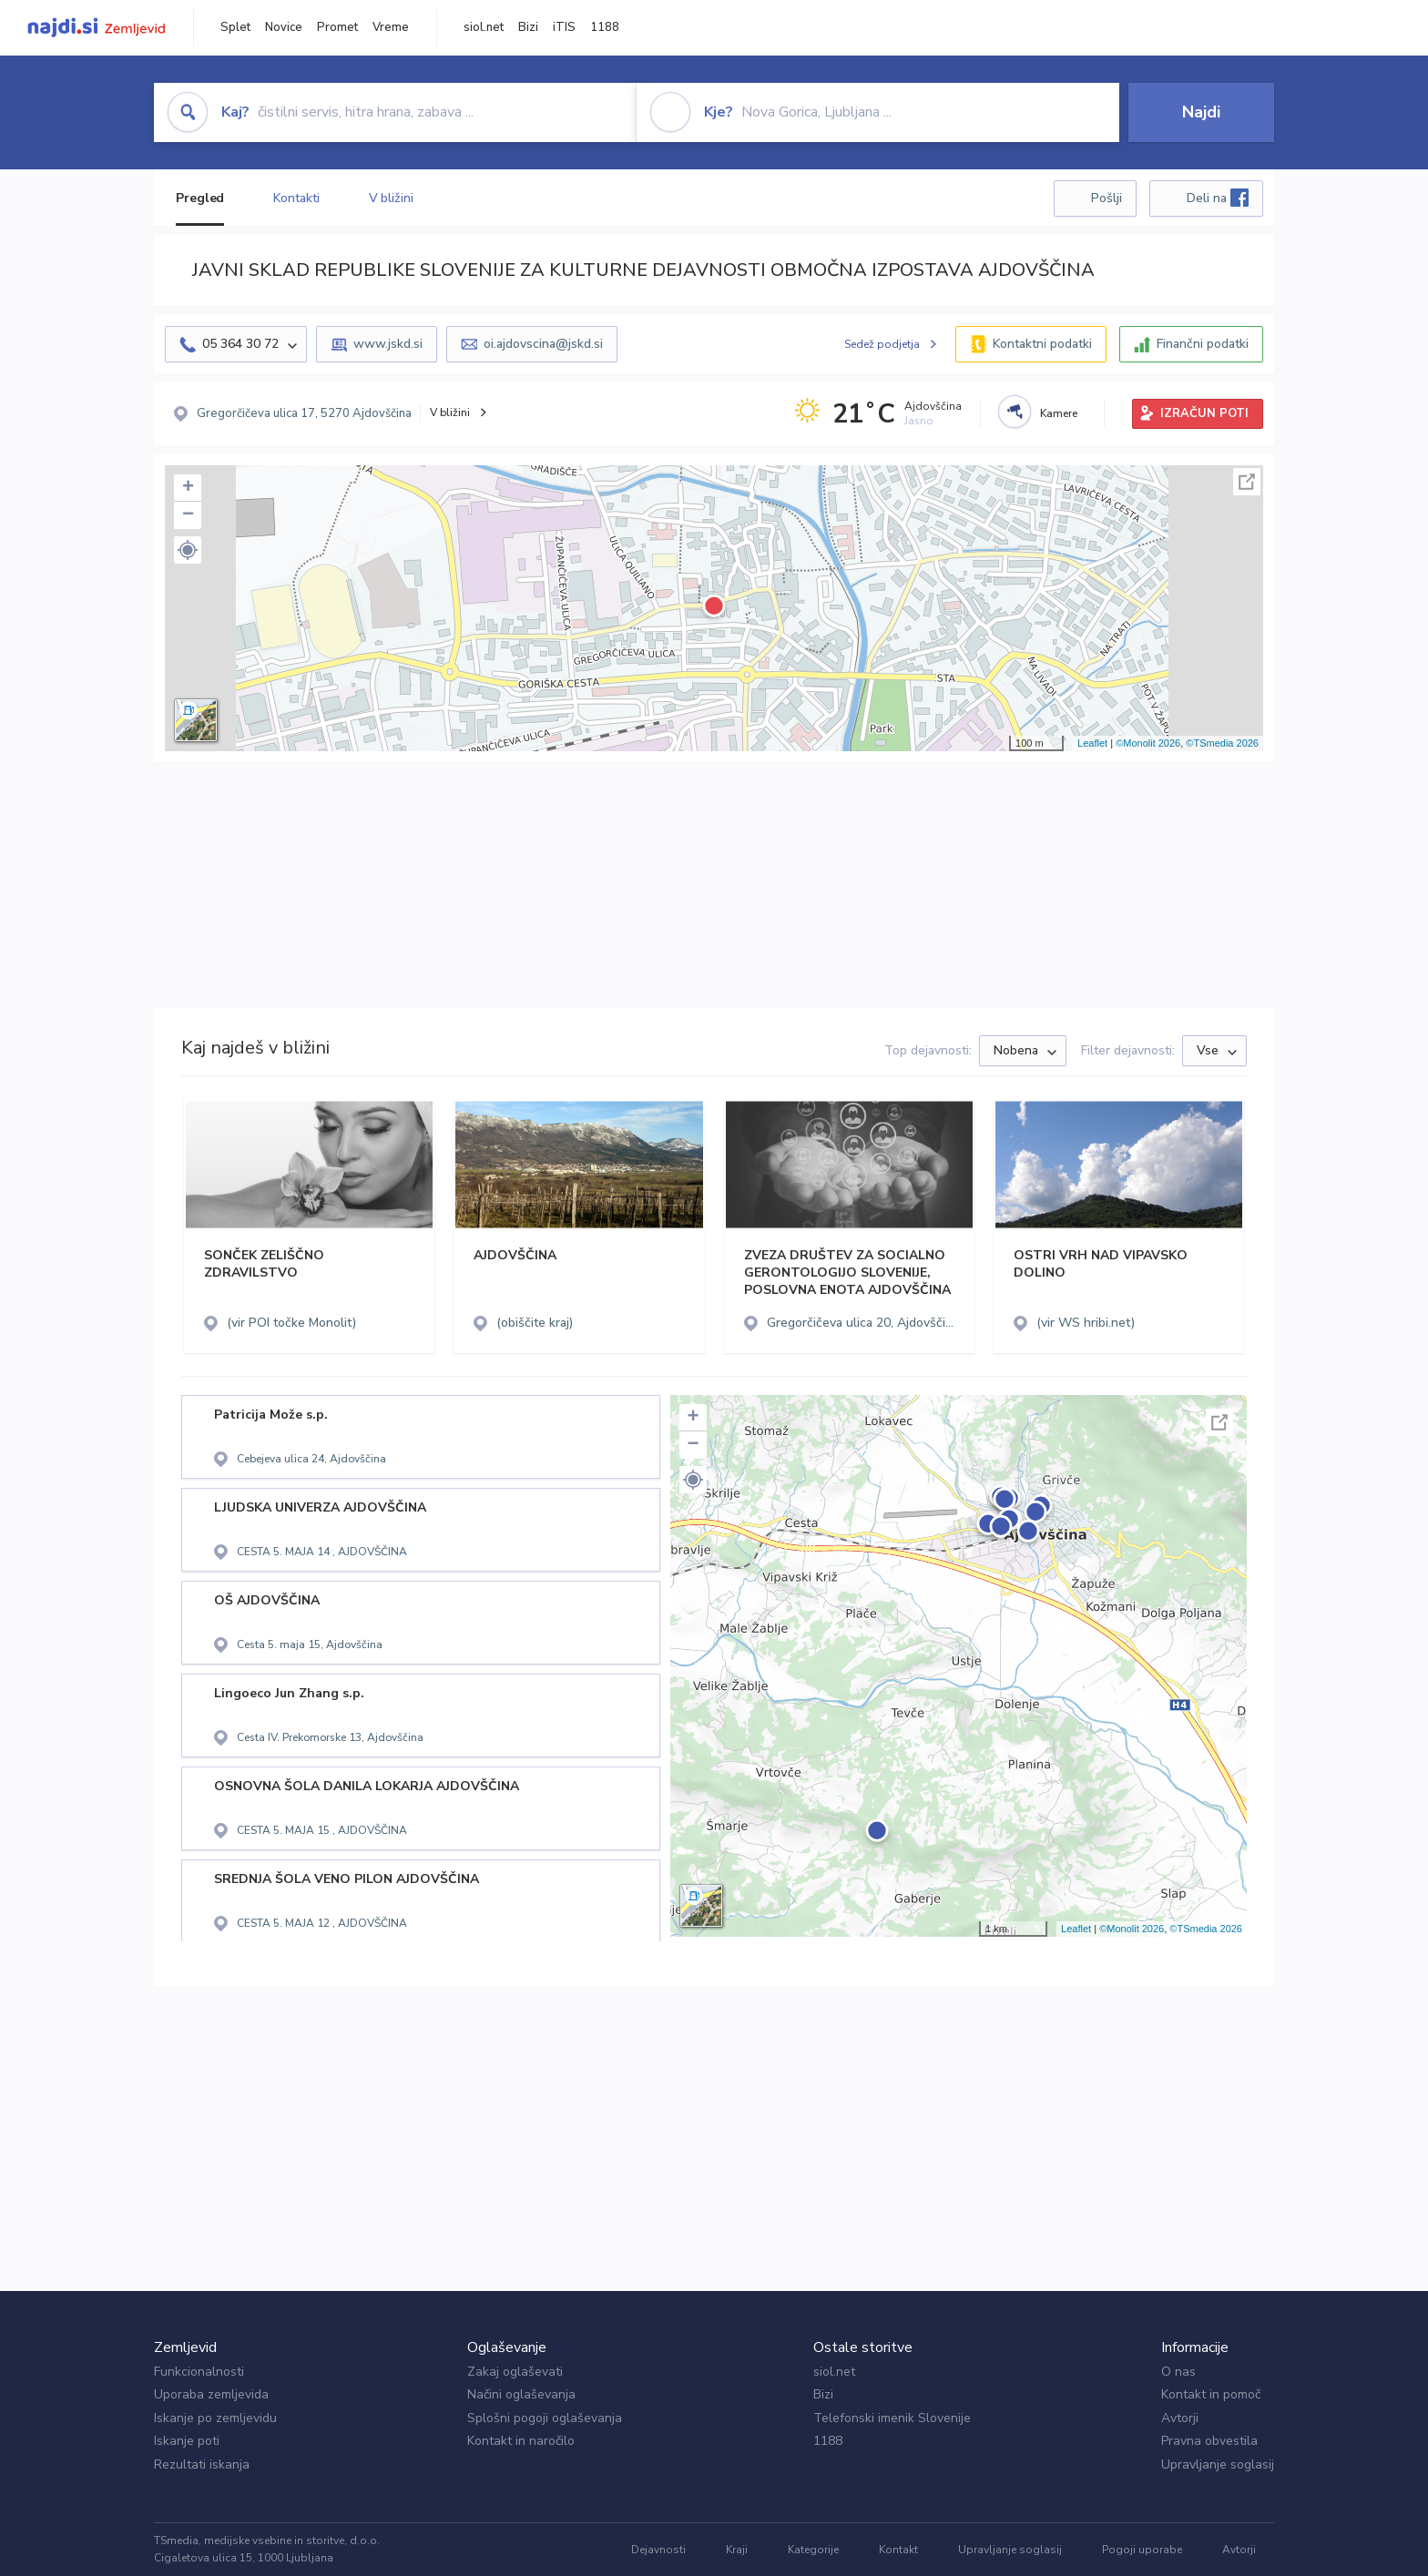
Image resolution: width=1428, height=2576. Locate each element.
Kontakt (898, 2549)
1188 (604, 27)
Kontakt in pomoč (1210, 2394)
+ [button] (188, 488)
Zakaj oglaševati (515, 2371)
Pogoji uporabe (1142, 2549)
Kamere (1058, 413)
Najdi (1201, 112)
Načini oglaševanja (521, 2394)
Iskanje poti (186, 2440)
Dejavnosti (658, 2549)
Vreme (390, 27)
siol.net (484, 27)
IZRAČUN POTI (1204, 413)
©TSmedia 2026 (1222, 743)
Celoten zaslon (1246, 481)
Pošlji (1106, 198)
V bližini (391, 198)
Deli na (1218, 197)
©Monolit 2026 (1148, 743)
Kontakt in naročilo (521, 2440)
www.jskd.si (388, 343)
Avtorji (1179, 2418)
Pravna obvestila (1209, 2440)
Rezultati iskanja (202, 2464)
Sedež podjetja (882, 344)
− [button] (188, 515)
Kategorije (813, 2549)
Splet (235, 27)
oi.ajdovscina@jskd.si (543, 343)
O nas (1178, 2371)
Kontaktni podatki (1042, 343)
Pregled (200, 198)
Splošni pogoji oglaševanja (544, 2418)
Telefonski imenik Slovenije (892, 2418)
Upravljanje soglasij (1217, 2464)
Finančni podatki (1203, 343)
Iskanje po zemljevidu (215, 2418)
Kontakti (296, 198)
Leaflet (1092, 743)
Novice (283, 27)
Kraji (737, 2549)
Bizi (528, 27)
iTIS (564, 27)
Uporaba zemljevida (211, 2394)
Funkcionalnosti (199, 2371)
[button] (187, 550)
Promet (337, 27)
